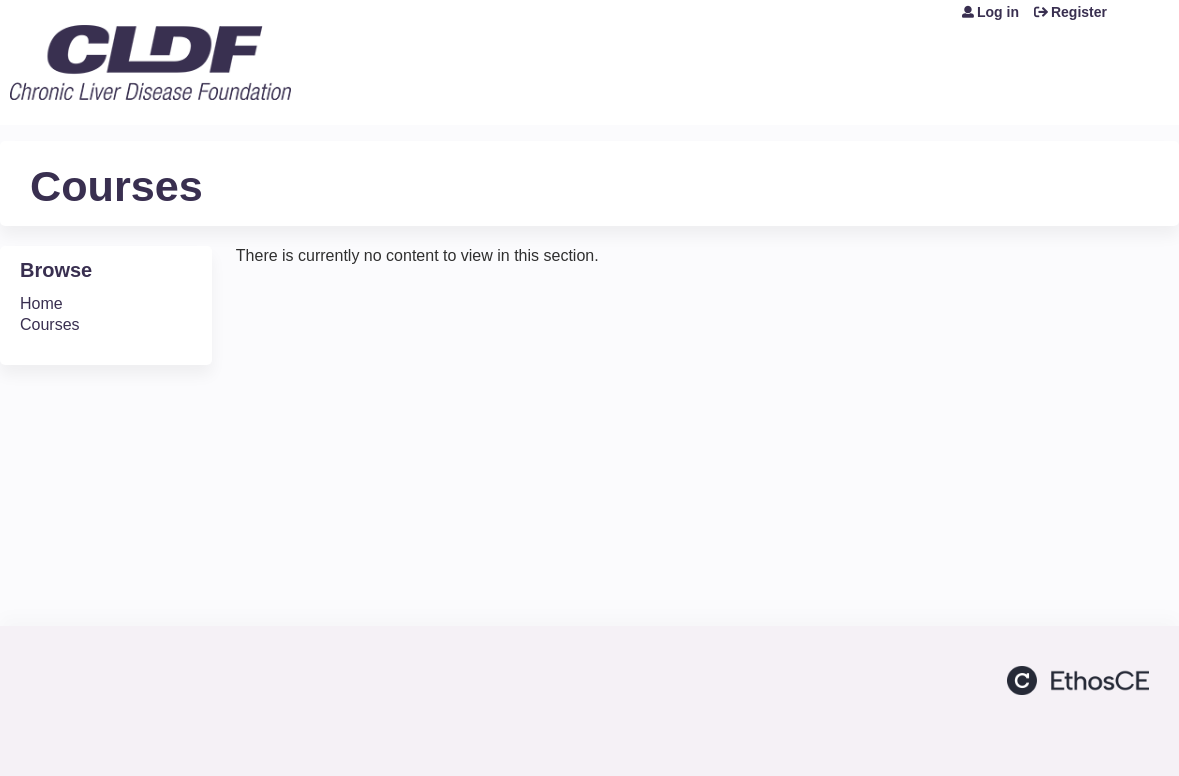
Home (41, 303)
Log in (998, 12)
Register (1079, 12)
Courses (50, 324)
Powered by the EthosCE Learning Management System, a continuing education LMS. (1078, 680)
